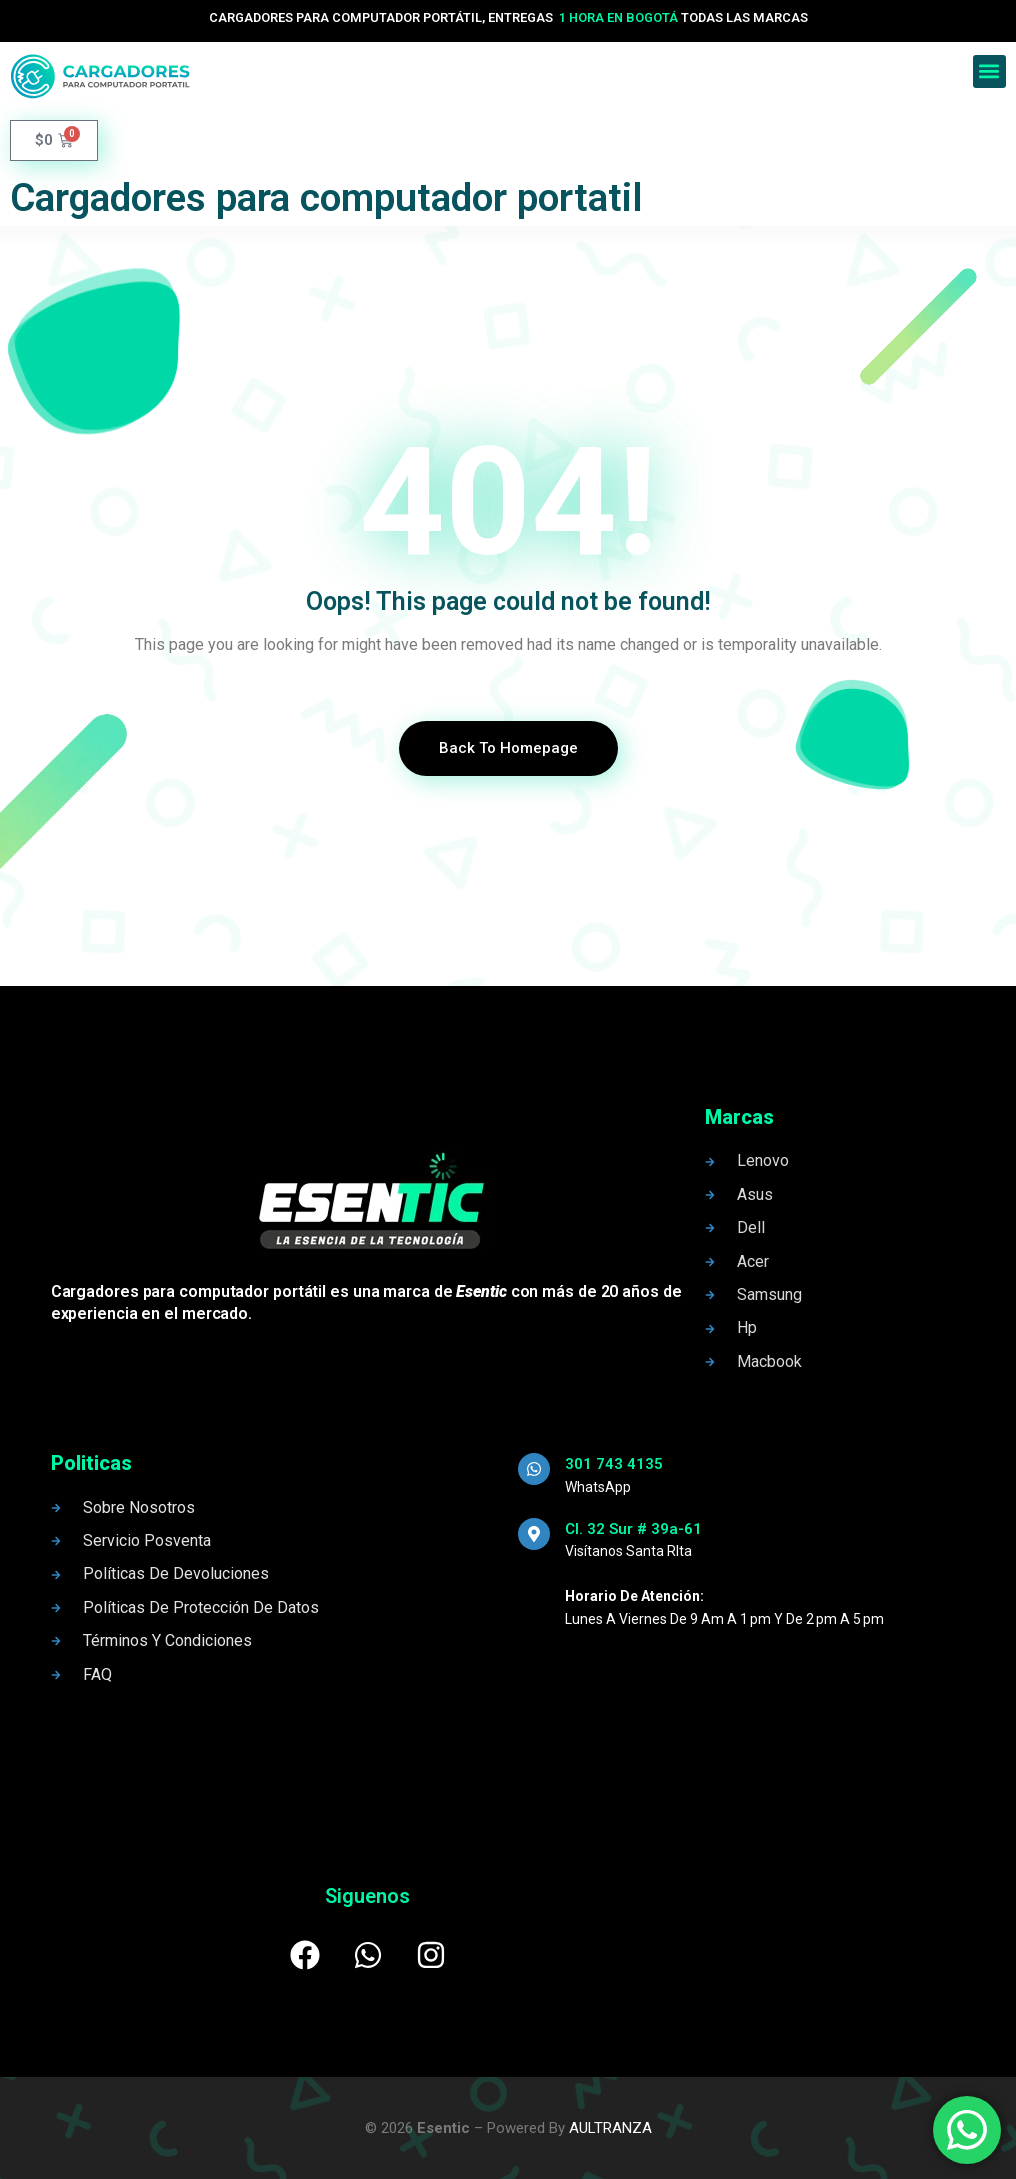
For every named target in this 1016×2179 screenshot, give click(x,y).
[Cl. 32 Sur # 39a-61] (534, 1534)
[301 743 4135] (534, 1469)
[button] (989, 71)
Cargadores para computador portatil (326, 198)
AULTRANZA (610, 2128)
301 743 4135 (614, 1464)
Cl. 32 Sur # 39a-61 (633, 1529)
